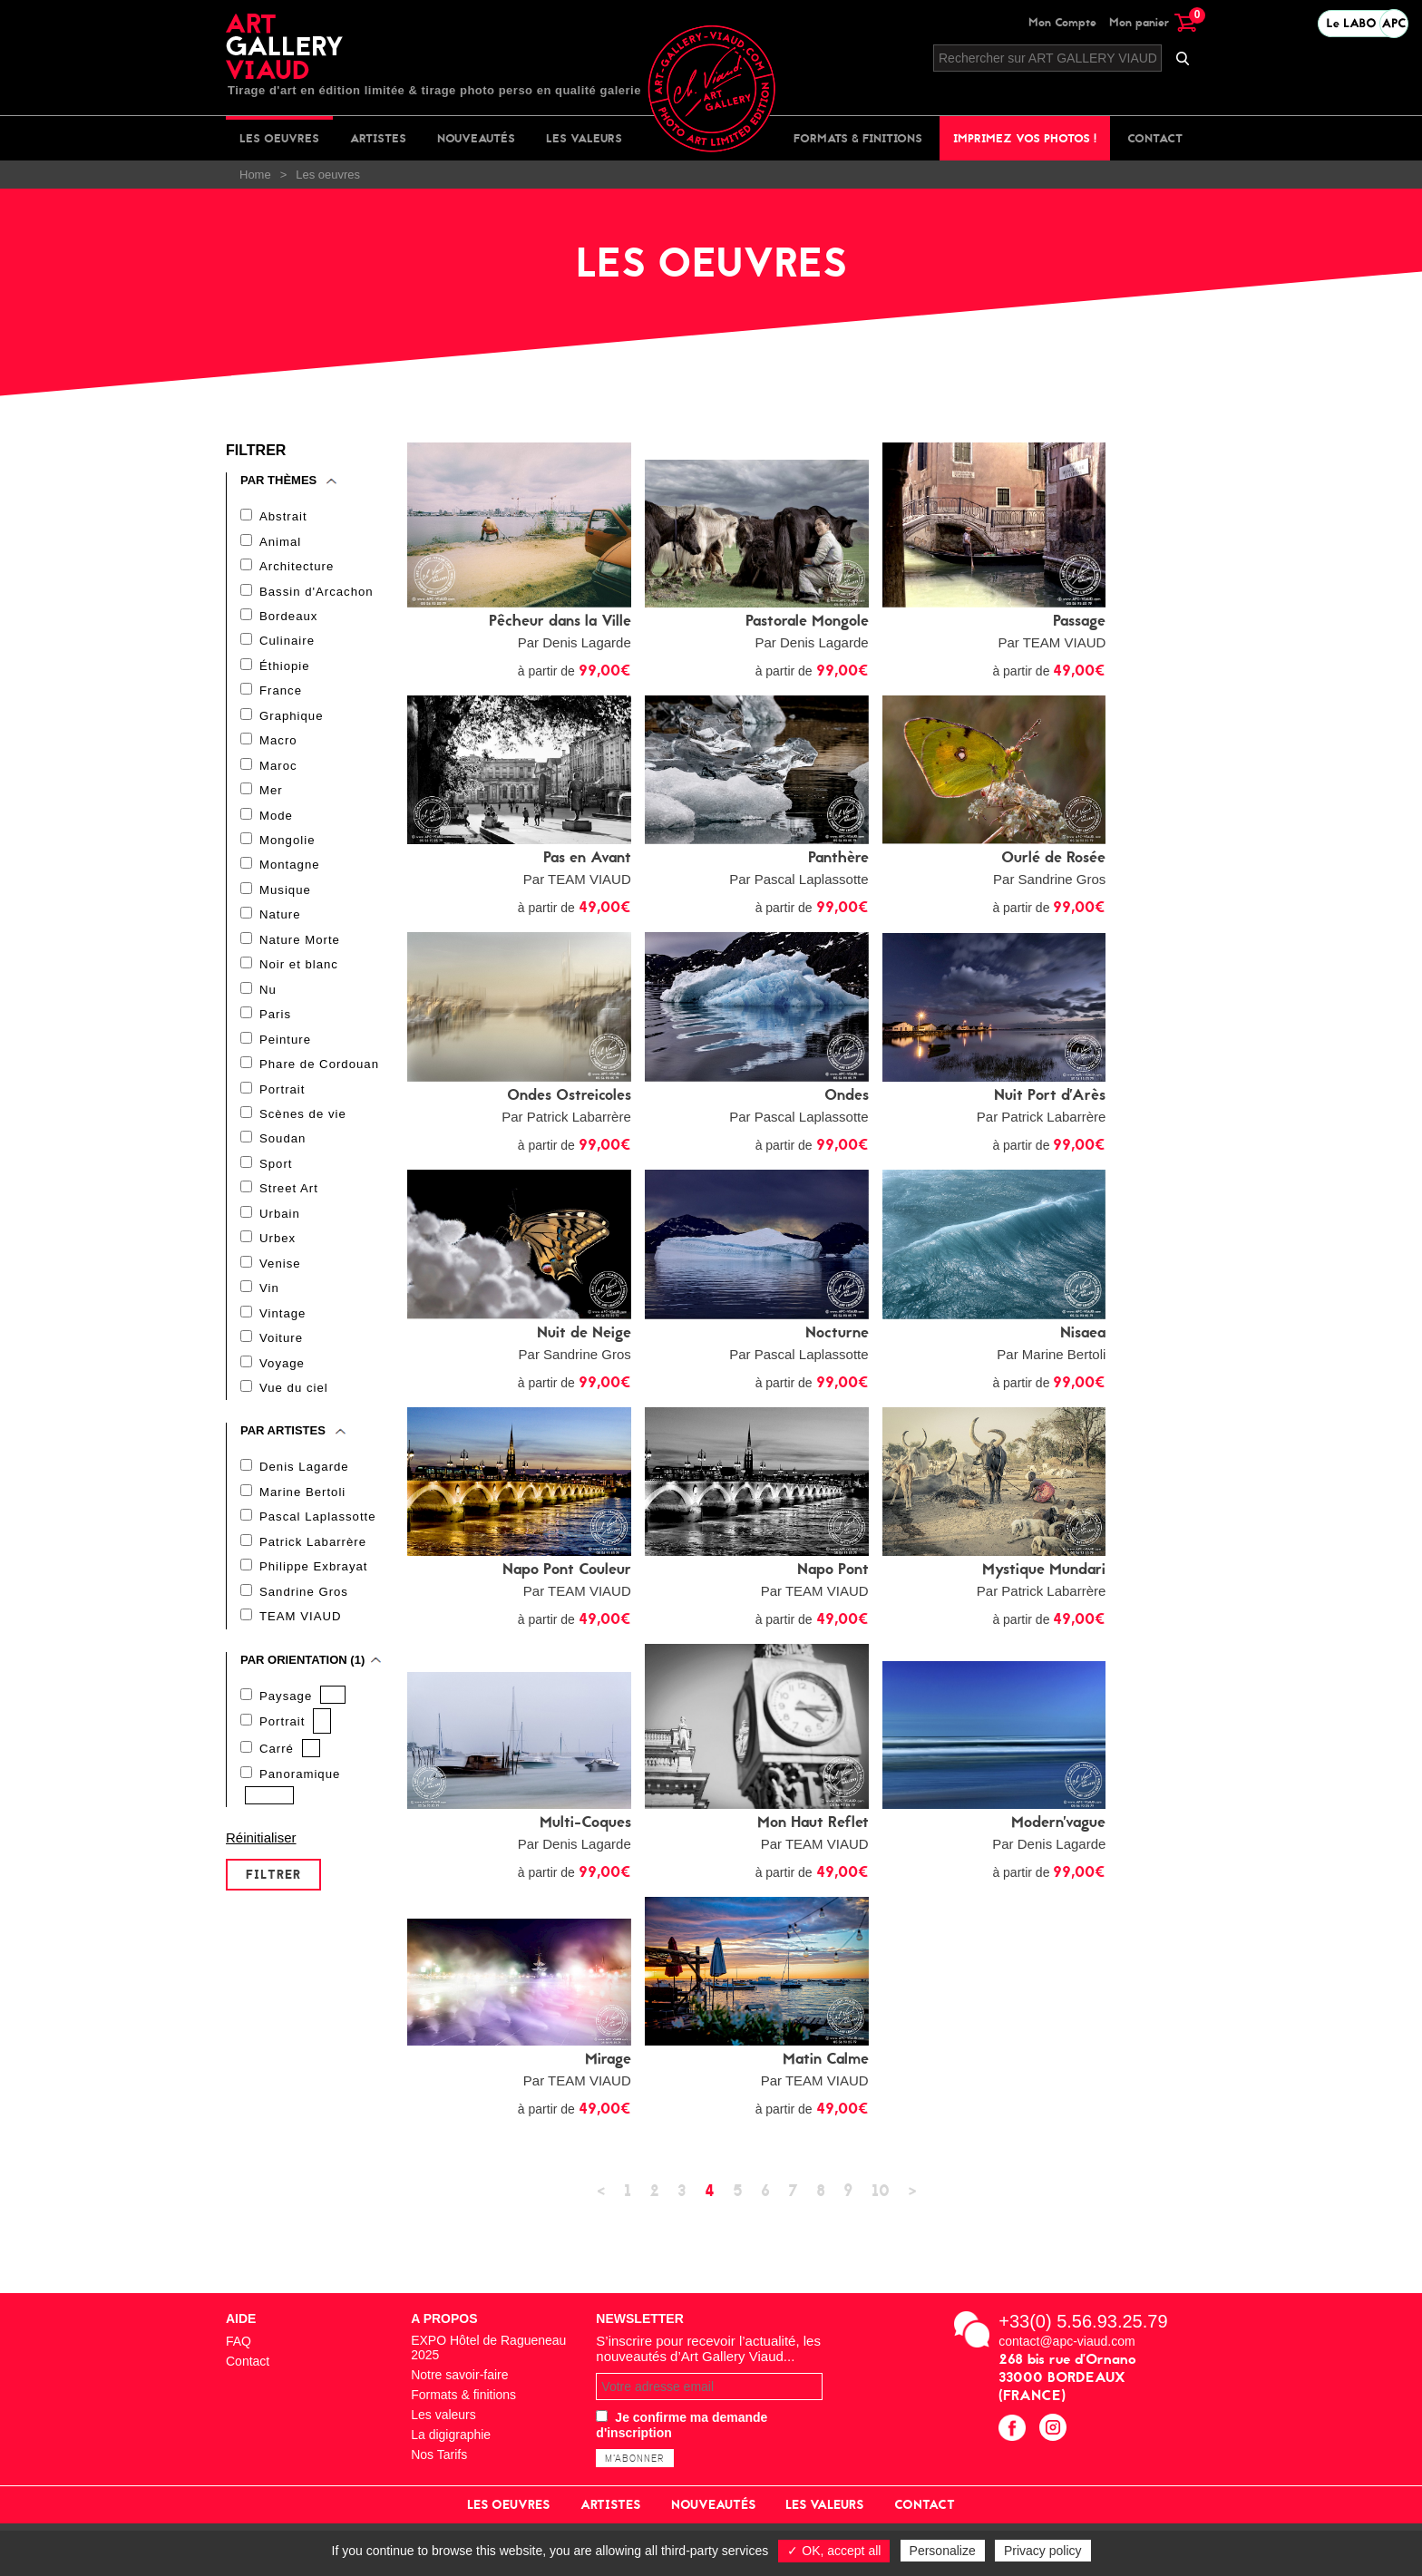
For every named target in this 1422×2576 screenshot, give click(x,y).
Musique (284, 897)
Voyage (281, 1379)
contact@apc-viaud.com (1066, 2341)
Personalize (943, 2550)
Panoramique (299, 1796)
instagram (1055, 2429)
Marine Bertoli (302, 1510)
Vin (269, 1303)
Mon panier (1152, 22)
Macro (278, 745)
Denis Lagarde (303, 1485)
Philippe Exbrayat (312, 1586)
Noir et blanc (298, 973)
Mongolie (287, 846)
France (280, 694)
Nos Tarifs (439, 2454)
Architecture (296, 567)
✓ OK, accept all (834, 2550)
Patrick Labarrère (312, 1561)
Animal (280, 542)
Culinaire (286, 643)
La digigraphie (451, 2434)
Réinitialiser (261, 1860)
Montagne (289, 872)
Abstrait (283, 516)
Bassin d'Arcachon (315, 592)
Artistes (378, 138)
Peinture (284, 1049)
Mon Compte (1062, 22)
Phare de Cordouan (318, 1075)
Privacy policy (1043, 2550)
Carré (276, 1770)
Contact (1155, 138)
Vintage (282, 1329)
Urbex (277, 1252)
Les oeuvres (279, 138)
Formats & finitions (858, 138)
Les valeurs (584, 138)
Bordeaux (288, 618)
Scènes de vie (302, 1125)
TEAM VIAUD (299, 1637)
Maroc (278, 770)
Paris (275, 1024)
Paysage (285, 1717)
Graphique (291, 719)
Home (255, 174)
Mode (276, 821)
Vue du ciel (293, 1405)
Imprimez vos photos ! (1024, 138)
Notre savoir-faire (459, 2374)
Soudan (282, 1151)
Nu (268, 999)
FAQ (238, 2341)
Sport (275, 1176)
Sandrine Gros (303, 1612)
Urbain (279, 1227)
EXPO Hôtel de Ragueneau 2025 (488, 2347)
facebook (1014, 2429)
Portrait (282, 1100)
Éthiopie (284, 669)
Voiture (280, 1354)
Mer (270, 795)
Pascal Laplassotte (317, 1535)
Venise (279, 1278)
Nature (279, 922)
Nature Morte (299, 948)
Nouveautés (476, 138)
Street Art (288, 1202)
